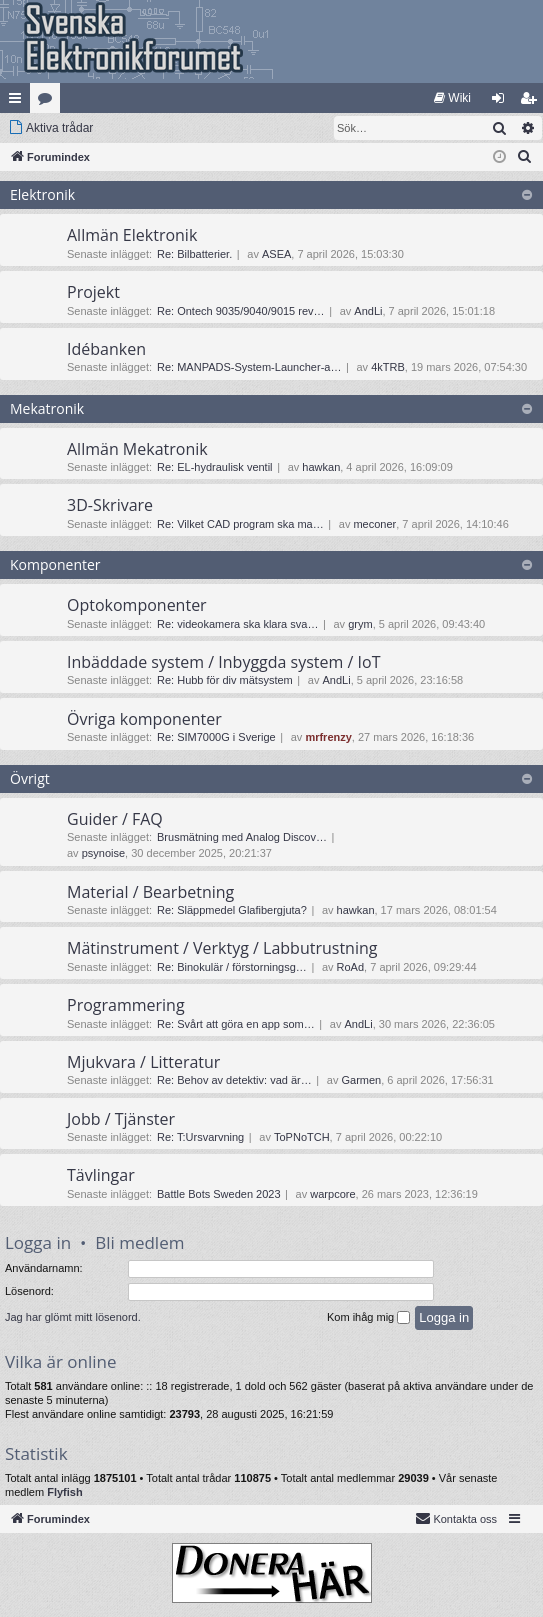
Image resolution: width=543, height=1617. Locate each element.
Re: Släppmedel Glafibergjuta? (232, 910)
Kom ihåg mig (368, 1318)
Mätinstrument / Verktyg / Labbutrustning (222, 948)
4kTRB (388, 367)
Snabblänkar (19, 102)
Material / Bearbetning (150, 892)
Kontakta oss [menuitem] (456, 1518)
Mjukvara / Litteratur (143, 1062)
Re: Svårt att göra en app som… (236, 1024)
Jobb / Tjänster (121, 1119)
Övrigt (30, 778)
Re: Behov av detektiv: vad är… (234, 1080)
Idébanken (106, 349)
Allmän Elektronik (132, 235)
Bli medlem (139, 1242)
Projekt (93, 292)
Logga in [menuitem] (502, 102)
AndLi (368, 311)
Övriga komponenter (144, 719)
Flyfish (64, 1492)
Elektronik (42, 194)
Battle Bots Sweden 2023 (219, 1194)
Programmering (126, 1005)
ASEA (276, 254)
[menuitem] (452, 98)
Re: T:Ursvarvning (200, 1137)
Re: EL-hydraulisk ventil (215, 467)
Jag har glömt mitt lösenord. (73, 1317)
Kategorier (49, 102)
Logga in (38, 1242)
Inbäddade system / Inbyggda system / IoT (223, 662)
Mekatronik (47, 408)
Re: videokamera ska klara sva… (237, 624)
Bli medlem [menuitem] (532, 102)
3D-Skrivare (110, 505)
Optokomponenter (137, 605)
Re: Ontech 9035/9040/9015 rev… (241, 311)
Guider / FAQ (115, 819)
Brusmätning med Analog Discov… (242, 837)
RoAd (351, 967)
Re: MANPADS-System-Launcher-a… (249, 367)
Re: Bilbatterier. (194, 254)
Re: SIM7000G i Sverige (216, 737)
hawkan (321, 467)
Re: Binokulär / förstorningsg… (232, 967)
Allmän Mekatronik (137, 449)
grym (360, 624)
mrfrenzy (328, 737)
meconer (374, 524)
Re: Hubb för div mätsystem (225, 680)
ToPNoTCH (302, 1137)
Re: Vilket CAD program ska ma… (240, 524)
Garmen (361, 1080)
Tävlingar (101, 1175)
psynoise (103, 853)
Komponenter (55, 564)
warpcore (332, 1194)
